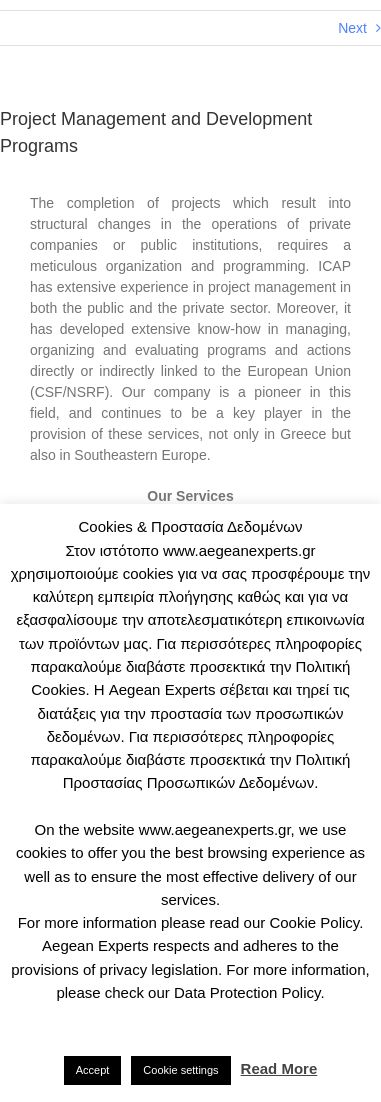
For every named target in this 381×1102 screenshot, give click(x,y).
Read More (279, 1068)
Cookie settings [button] (180, 1070)
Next (352, 28)
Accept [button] (93, 1070)
